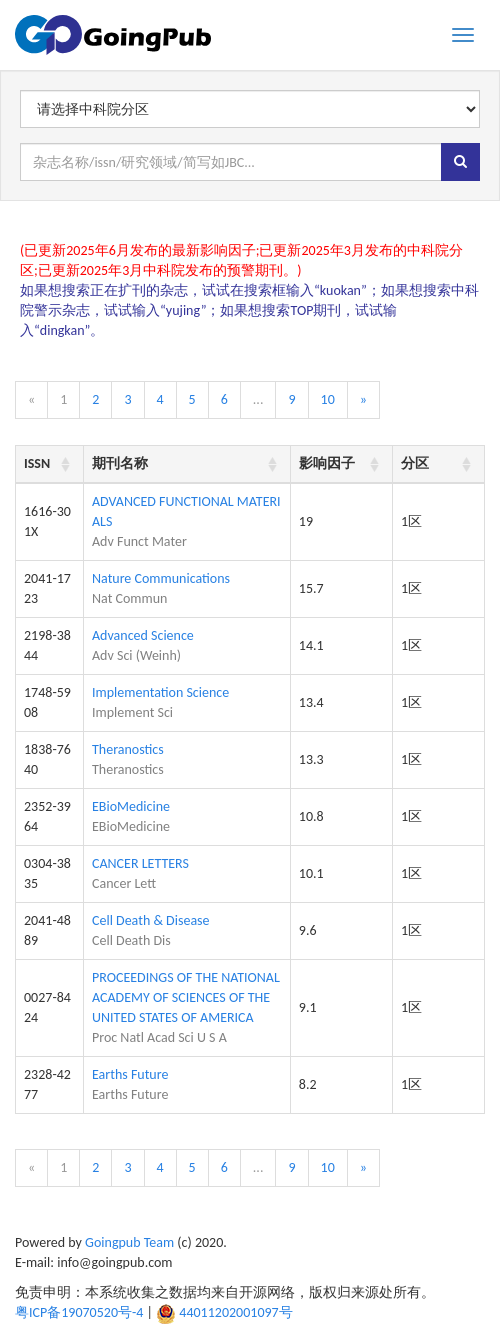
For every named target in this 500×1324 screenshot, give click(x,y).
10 (328, 399)
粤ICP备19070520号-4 (79, 1312)
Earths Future (130, 1074)
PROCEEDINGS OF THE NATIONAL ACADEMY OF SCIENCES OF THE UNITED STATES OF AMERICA (186, 997)
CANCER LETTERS (140, 863)
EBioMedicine (131, 806)
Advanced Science (143, 635)
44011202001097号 (235, 1312)
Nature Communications (161, 578)
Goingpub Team (129, 1242)
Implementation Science (160, 692)
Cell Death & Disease (151, 920)
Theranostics (128, 749)
